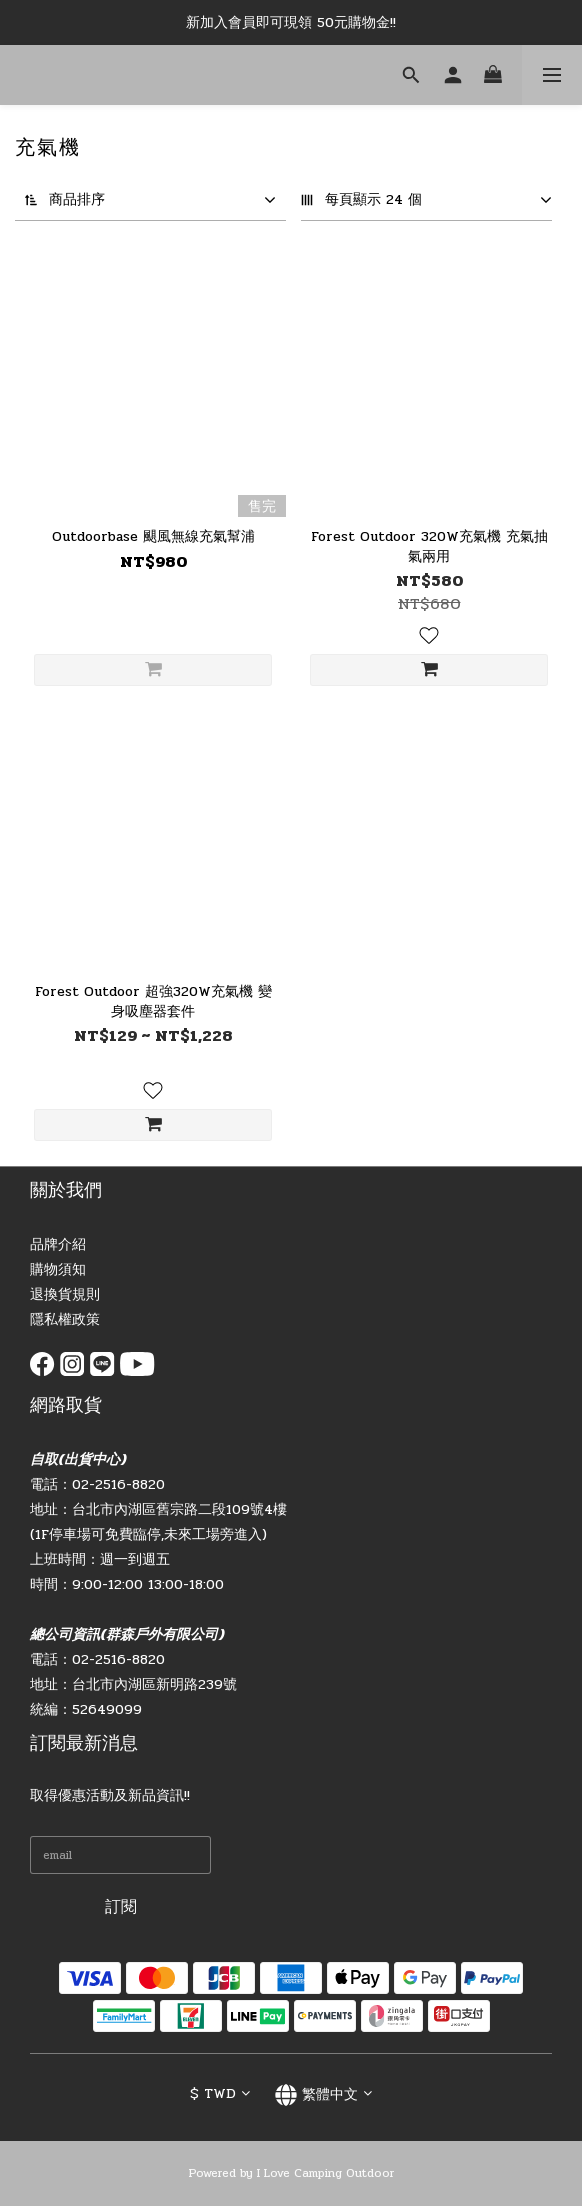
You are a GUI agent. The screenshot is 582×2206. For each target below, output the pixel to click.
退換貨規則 (65, 1294)
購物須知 (58, 1269)
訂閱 (121, 1906)
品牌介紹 (58, 1244)
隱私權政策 (65, 1319)
